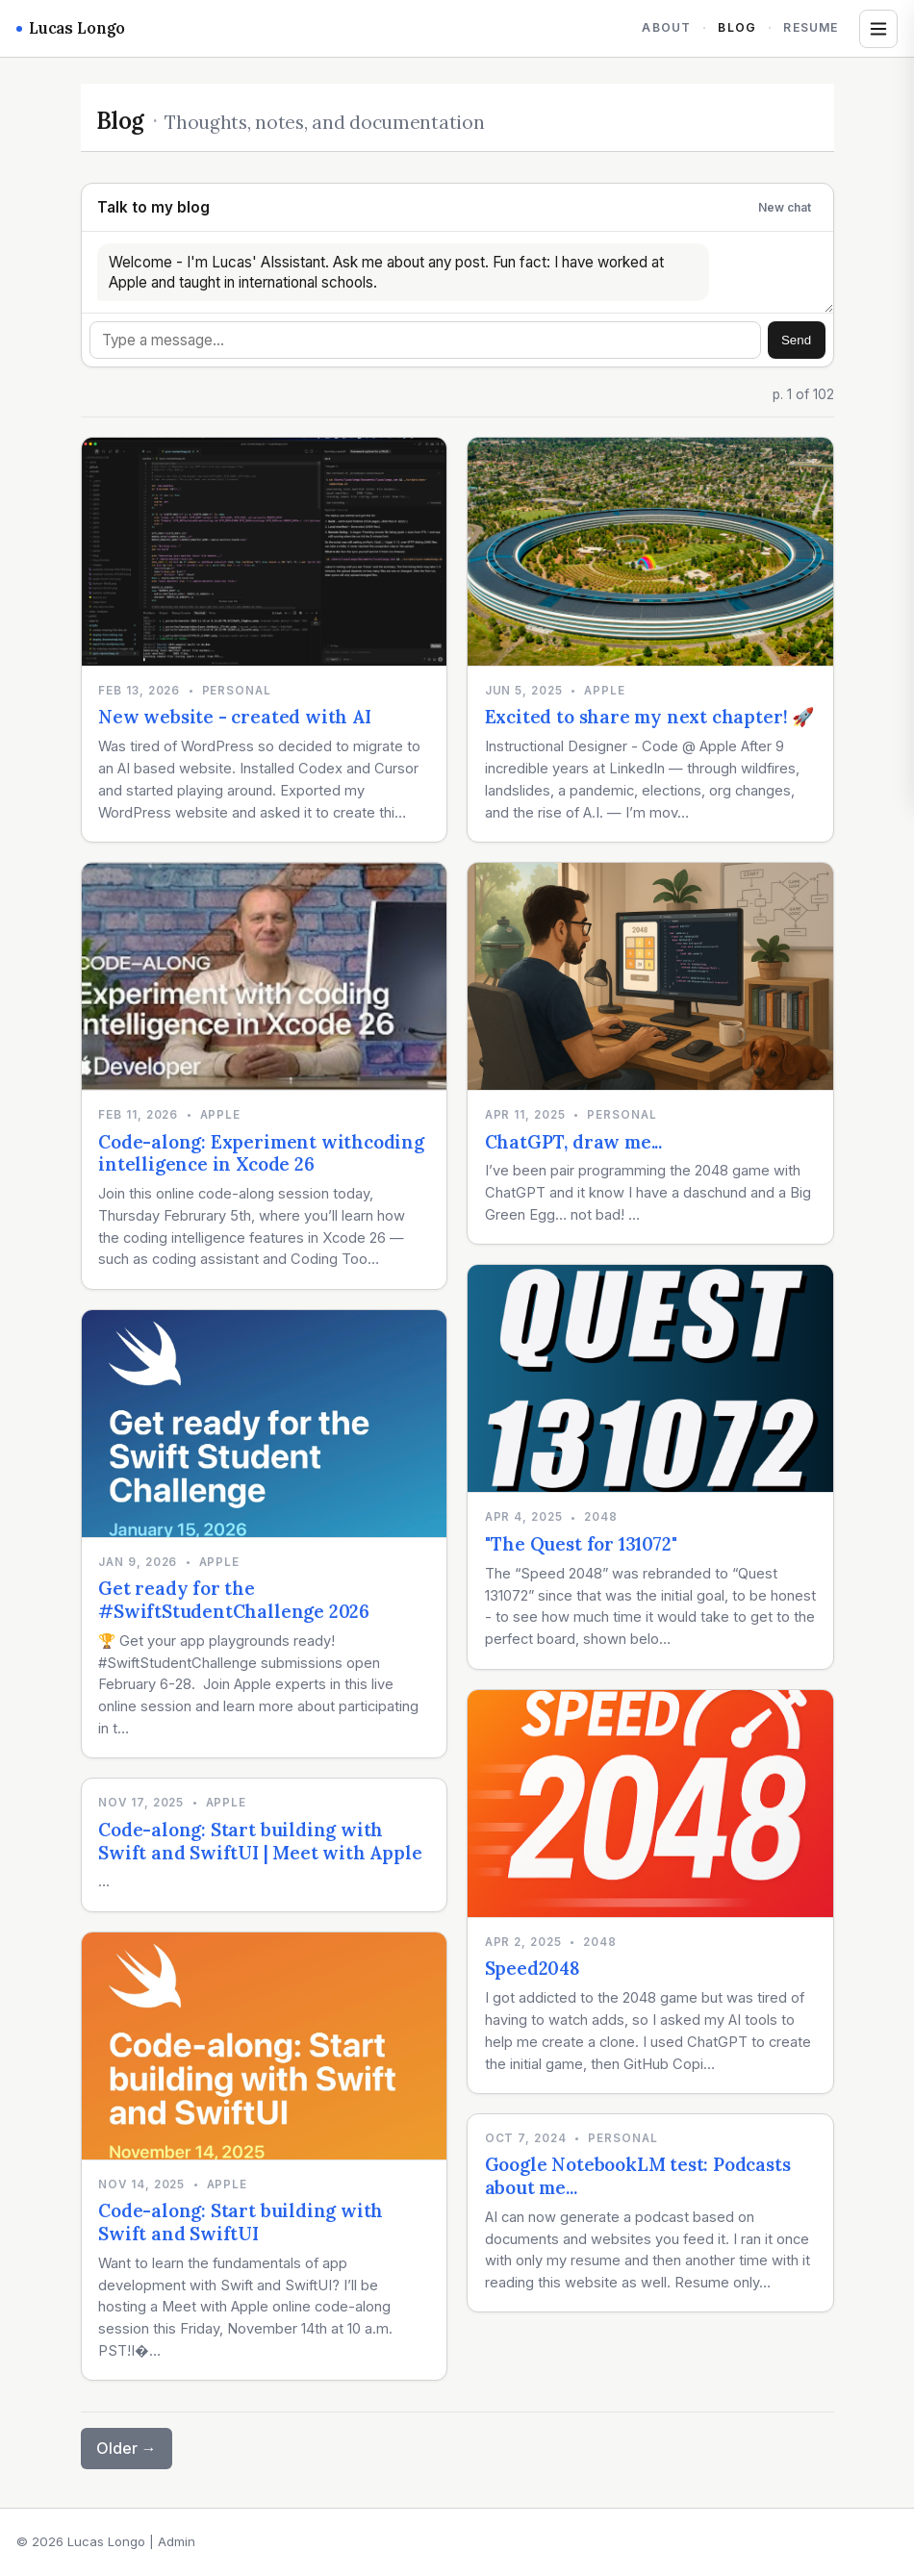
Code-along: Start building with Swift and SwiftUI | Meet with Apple (259, 1841)
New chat (784, 207)
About (666, 27)
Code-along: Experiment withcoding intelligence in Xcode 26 (261, 1153)
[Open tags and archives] (878, 29)
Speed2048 (532, 1968)
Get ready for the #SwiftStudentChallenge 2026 (233, 1600)
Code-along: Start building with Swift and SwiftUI (240, 2222)
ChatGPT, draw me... (573, 1141)
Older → (126, 2448)
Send (796, 340)
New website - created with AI (234, 716)
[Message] (425, 340)
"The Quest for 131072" (581, 1543)
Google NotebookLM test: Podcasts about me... (638, 2176)
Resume (810, 27)
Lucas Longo (70, 28)
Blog (737, 27)
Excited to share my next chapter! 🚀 (649, 716)
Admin (176, 2541)
